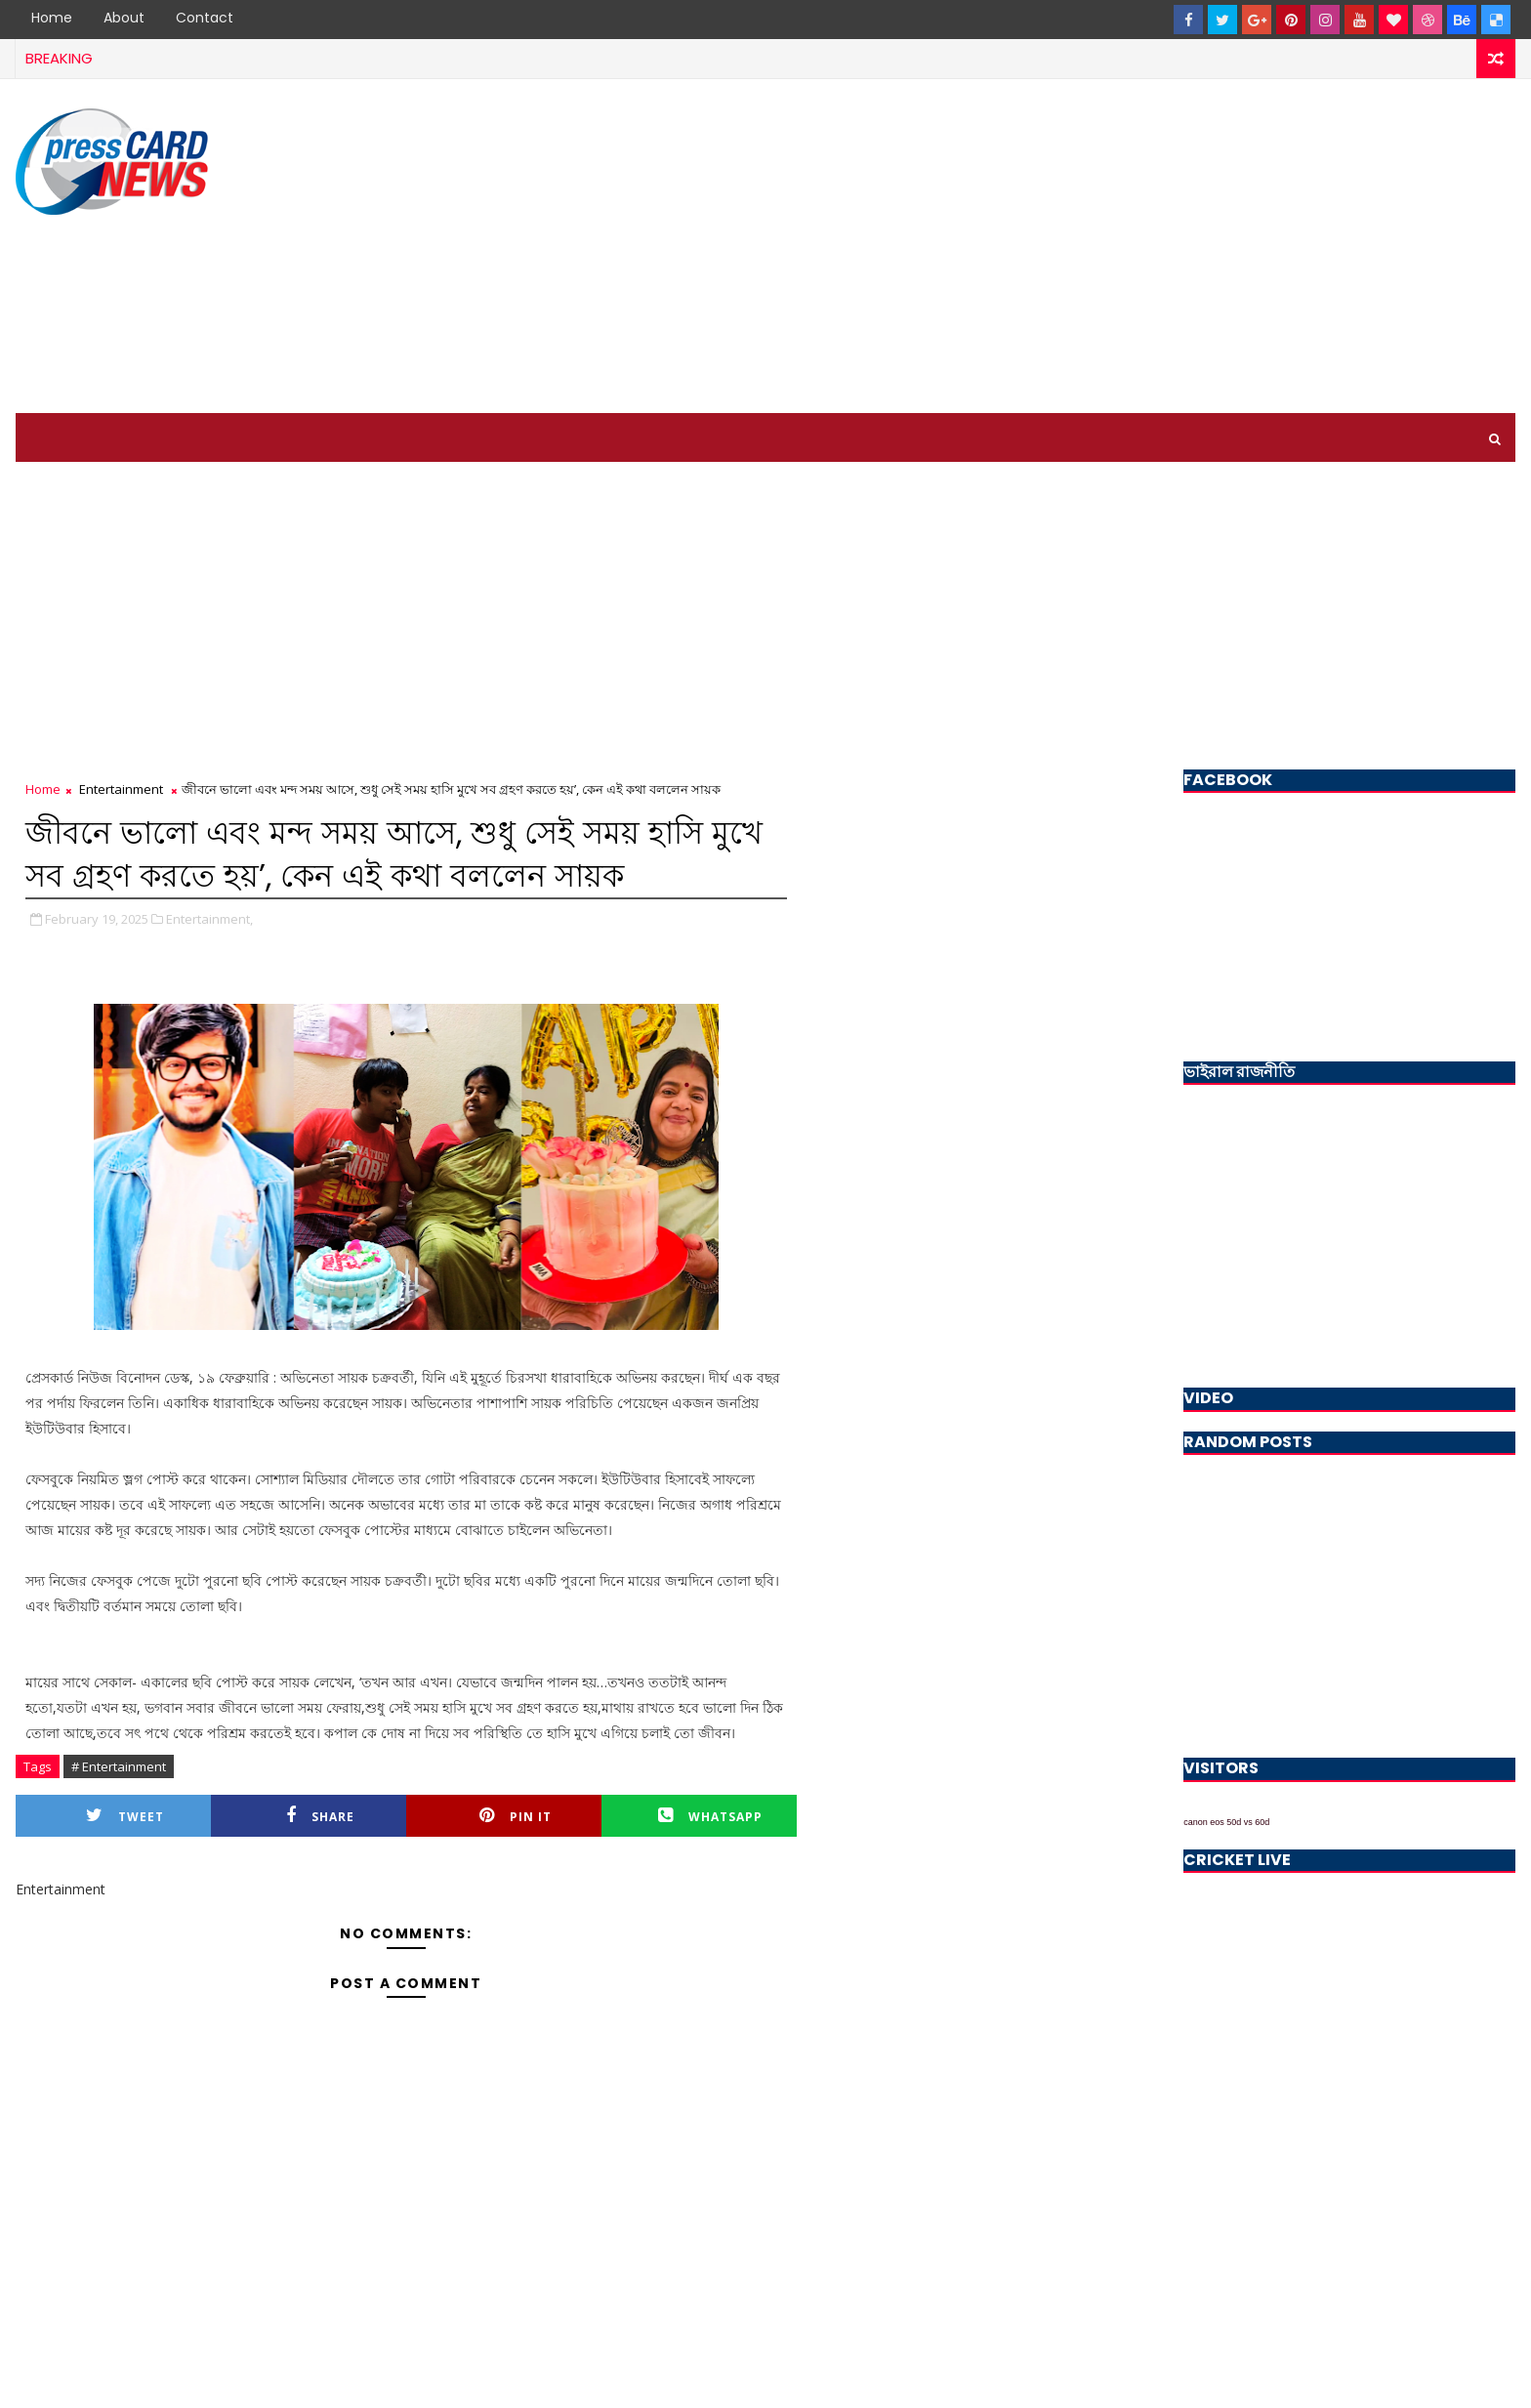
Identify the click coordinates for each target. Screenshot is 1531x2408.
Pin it (515, 1815)
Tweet (125, 1815)
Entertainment (121, 789)
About (124, 17)
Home (51, 17)
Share (320, 1815)
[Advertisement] (1159, 247)
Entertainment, (209, 919)
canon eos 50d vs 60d (1226, 1822)
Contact (204, 17)
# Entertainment (118, 1766)
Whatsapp (710, 1815)
